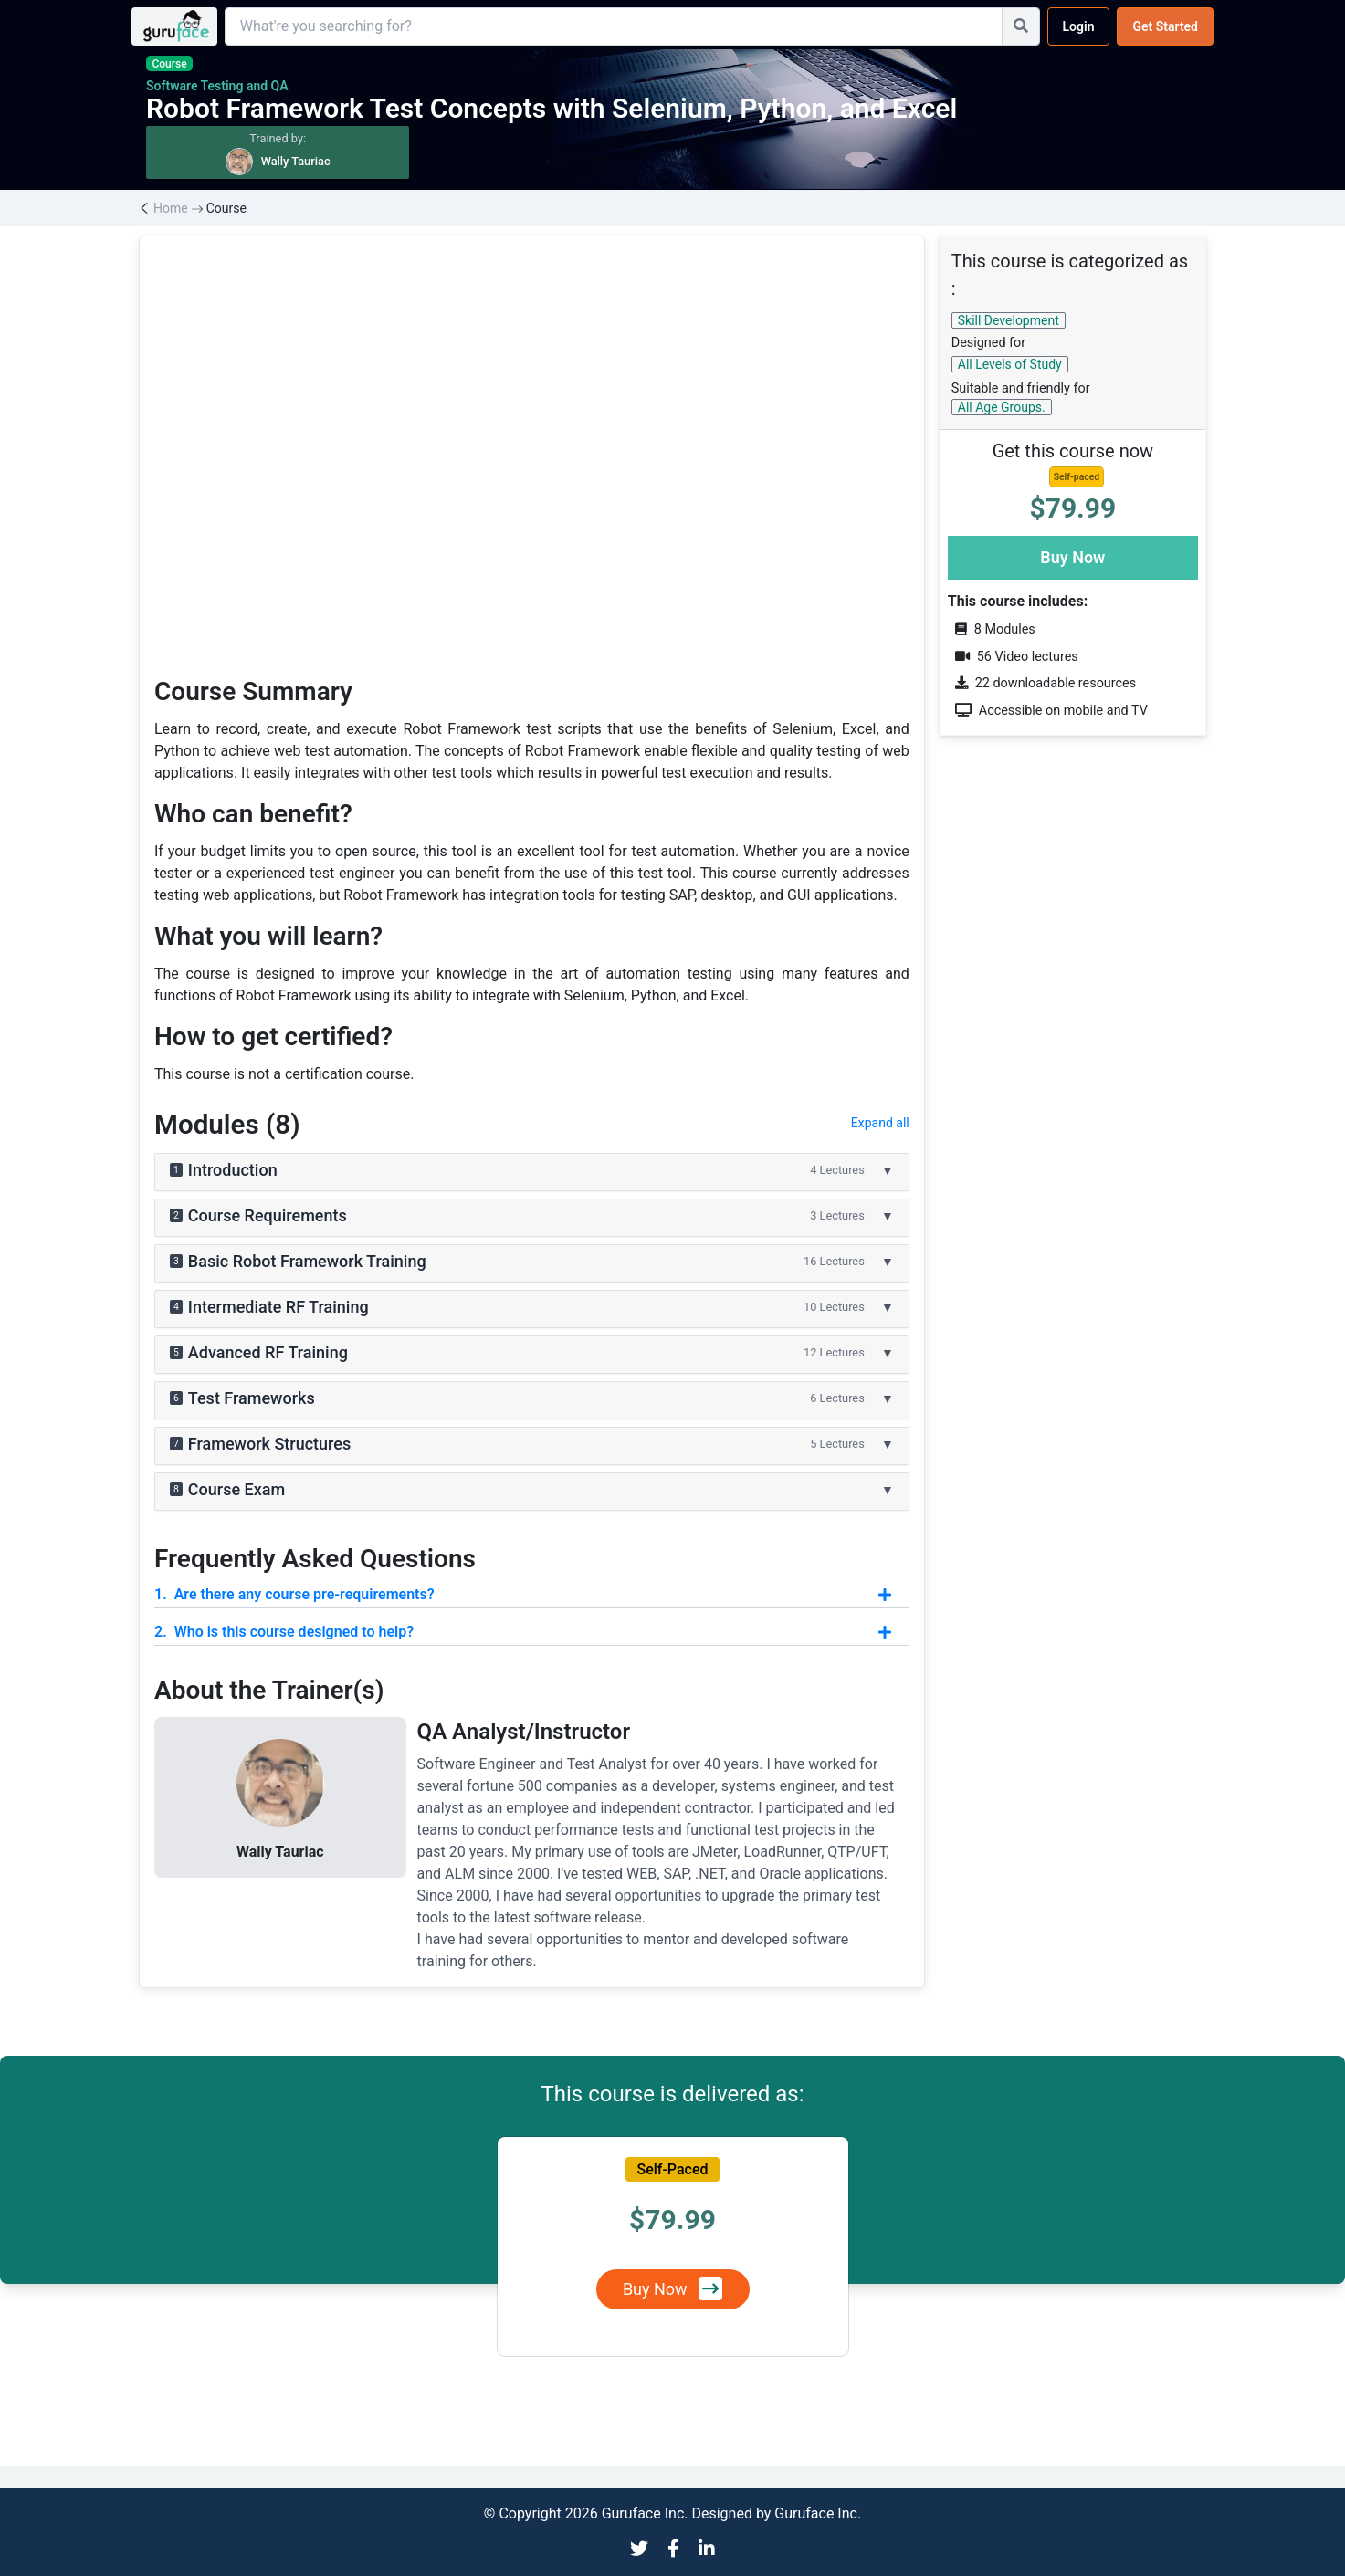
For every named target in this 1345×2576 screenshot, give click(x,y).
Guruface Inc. (817, 2513)
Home (170, 208)
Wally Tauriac (280, 1851)
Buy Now (1072, 557)
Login (1079, 26)
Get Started (1165, 26)
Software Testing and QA (217, 86)
